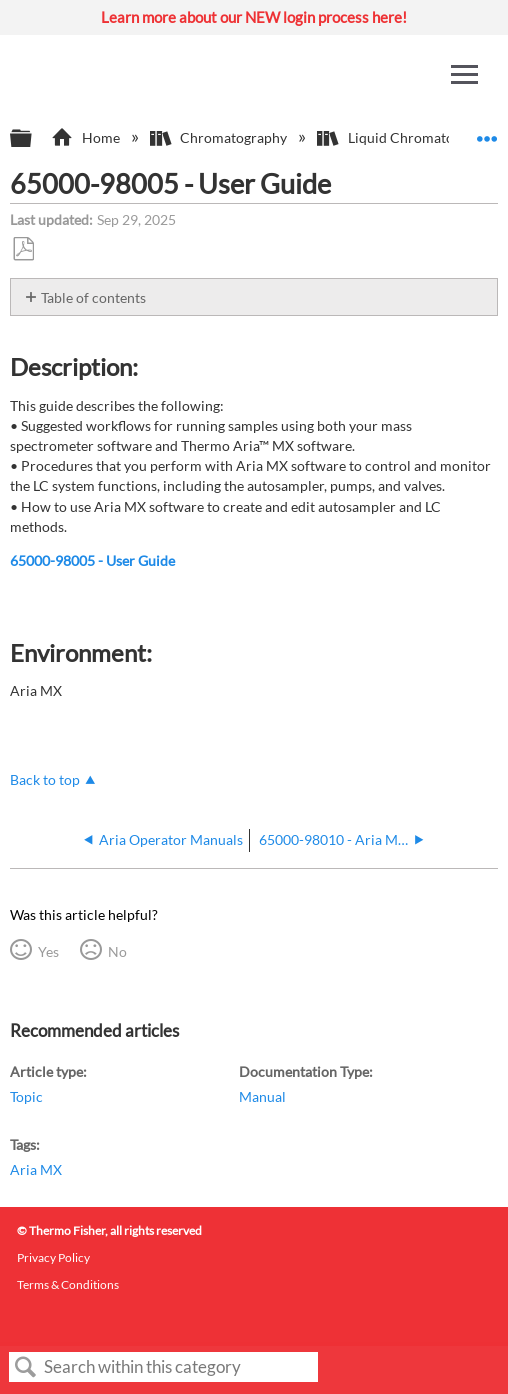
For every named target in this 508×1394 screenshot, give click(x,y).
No (117, 951)
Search (26, 1367)
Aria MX (36, 1169)
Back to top (45, 779)
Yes (48, 951)
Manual (262, 1096)
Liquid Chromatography (408, 137)
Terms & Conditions (68, 1284)
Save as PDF (23, 249)
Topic (26, 1096)
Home (86, 137)
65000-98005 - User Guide (92, 560)
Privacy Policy (53, 1257)
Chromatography (220, 137)
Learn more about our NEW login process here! (254, 17)
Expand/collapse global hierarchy (34, 139)
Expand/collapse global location (487, 132)
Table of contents (93, 297)
